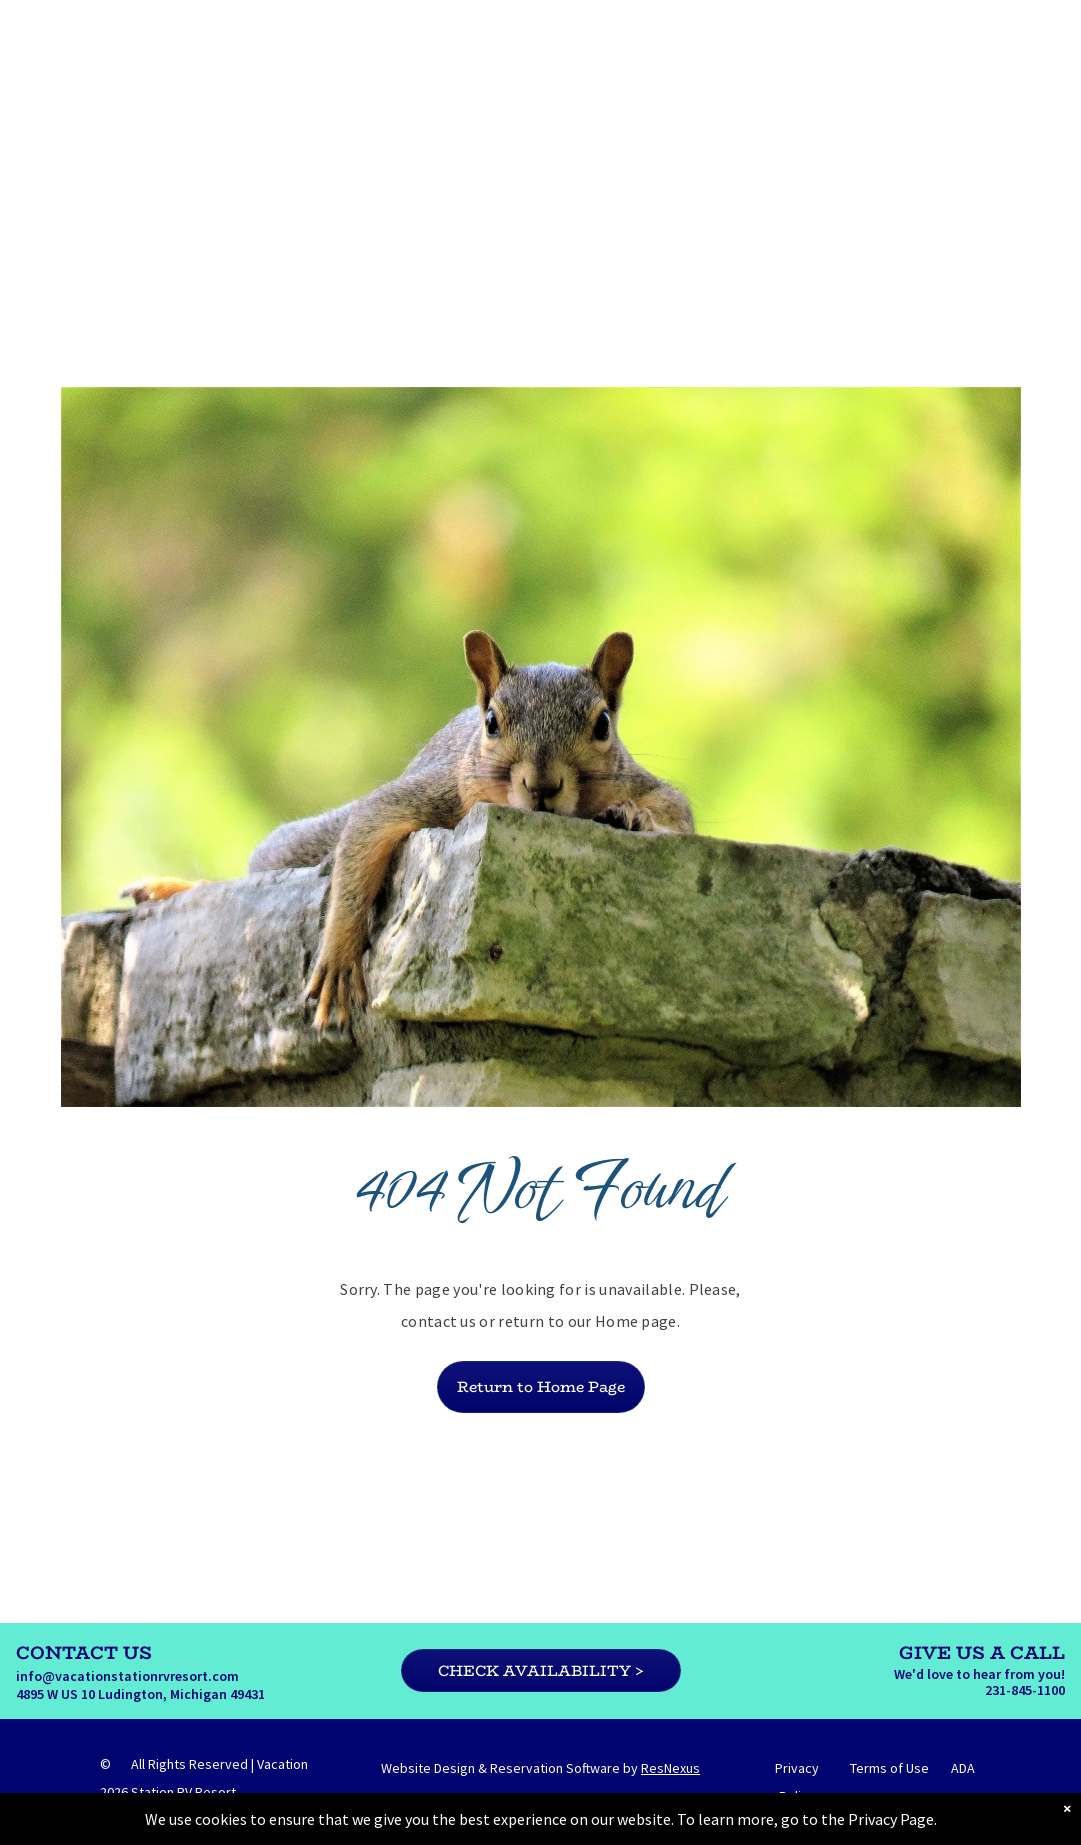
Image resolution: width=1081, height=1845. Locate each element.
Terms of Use (889, 1768)
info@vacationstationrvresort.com (127, 1676)
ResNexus (670, 1768)
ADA (963, 1768)
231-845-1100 (1025, 1690)
